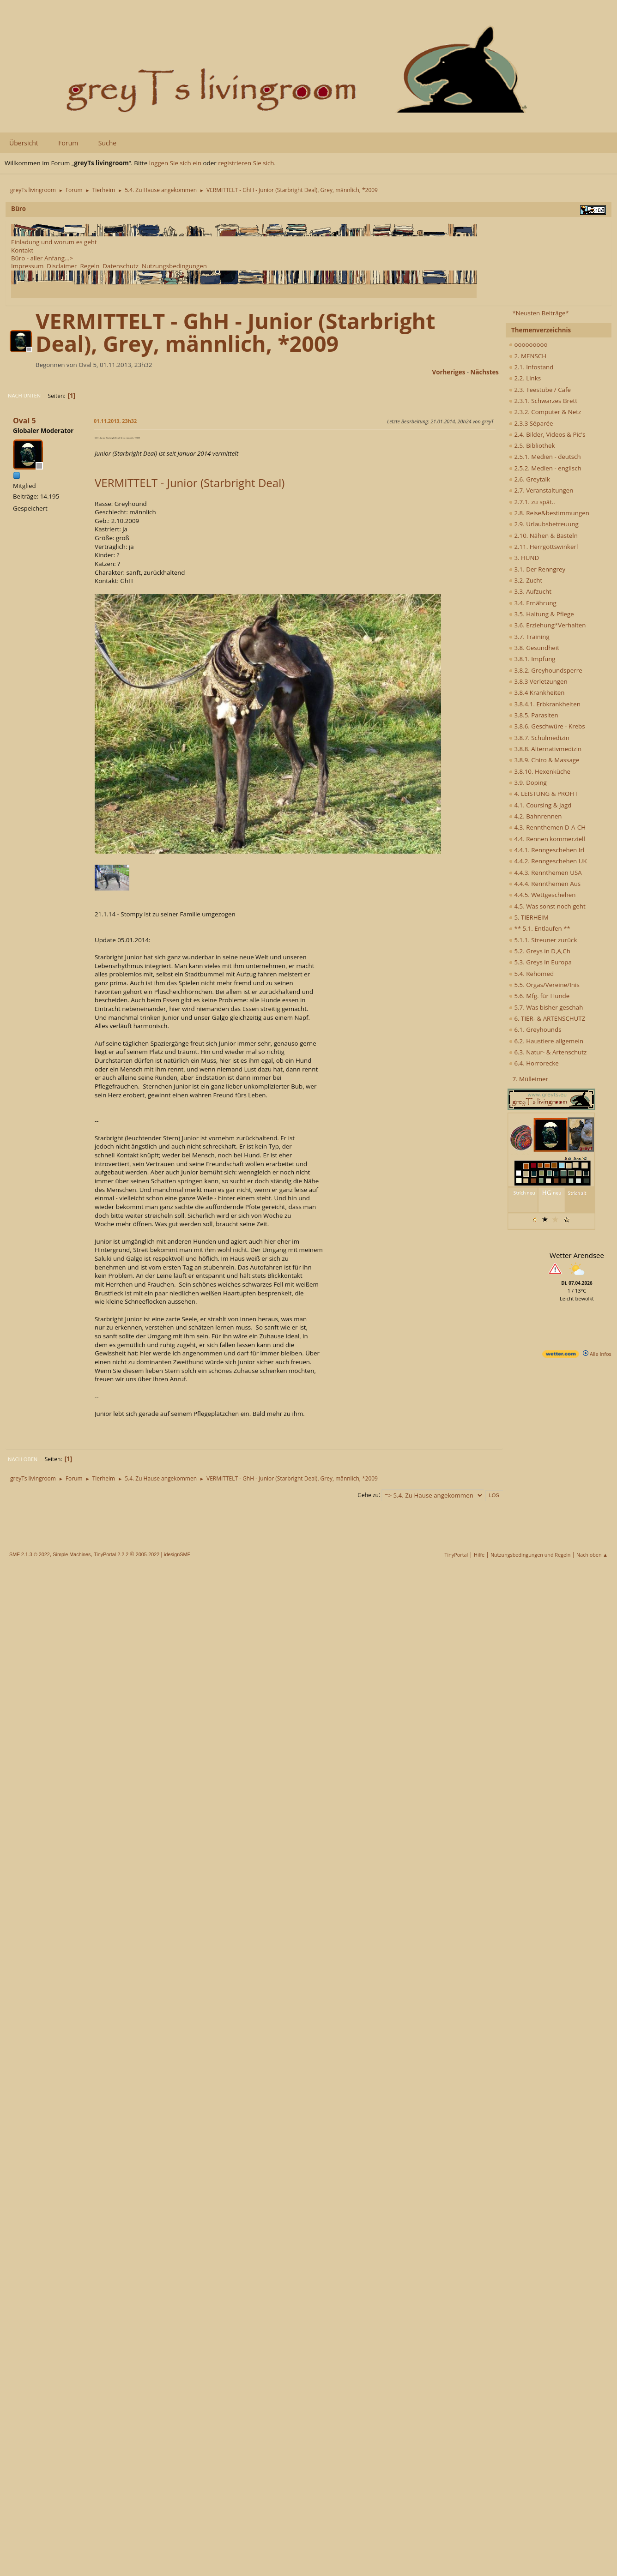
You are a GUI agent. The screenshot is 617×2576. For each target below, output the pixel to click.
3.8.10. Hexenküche (539, 771)
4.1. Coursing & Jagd (540, 805)
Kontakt (22, 250)
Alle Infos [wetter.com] (597, 1353)
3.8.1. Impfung (532, 659)
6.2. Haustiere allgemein (546, 1041)
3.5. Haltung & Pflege (541, 614)
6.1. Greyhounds (535, 1029)
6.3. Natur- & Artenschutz (548, 1052)
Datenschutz (121, 266)
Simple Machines (72, 1554)
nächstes (485, 372)
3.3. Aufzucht (530, 591)
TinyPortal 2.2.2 (111, 1554)
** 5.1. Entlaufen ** (539, 928)
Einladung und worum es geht (54, 242)
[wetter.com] (560, 1355)
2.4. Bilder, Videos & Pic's (547, 434)
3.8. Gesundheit (534, 648)
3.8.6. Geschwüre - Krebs (547, 726)
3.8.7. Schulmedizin (539, 738)
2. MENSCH (527, 356)
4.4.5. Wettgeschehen (542, 895)
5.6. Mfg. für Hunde (539, 996)
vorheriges (449, 372)
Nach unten (24, 395)
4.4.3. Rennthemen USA (545, 872)
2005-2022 (148, 1554)
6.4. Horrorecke (534, 1063)
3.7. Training (529, 636)
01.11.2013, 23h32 (115, 420)
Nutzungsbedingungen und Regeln (530, 1554)
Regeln (89, 266)
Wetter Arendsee (577, 1255)
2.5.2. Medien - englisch (545, 468)
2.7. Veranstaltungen (541, 490)
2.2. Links (525, 378)
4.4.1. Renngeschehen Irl (546, 850)
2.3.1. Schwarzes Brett (543, 401)
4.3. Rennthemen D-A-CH (547, 827)
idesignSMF (177, 1554)
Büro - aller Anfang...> (42, 258)
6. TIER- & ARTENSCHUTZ (547, 1018)
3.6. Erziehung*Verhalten (547, 625)
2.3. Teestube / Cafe (540, 389)
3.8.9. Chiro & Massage (544, 760)
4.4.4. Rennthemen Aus (545, 883)
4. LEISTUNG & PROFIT (543, 793)
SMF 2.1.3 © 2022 (29, 1554)
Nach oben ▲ (592, 1554)
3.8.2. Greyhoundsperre (545, 670)
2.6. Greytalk (529, 479)
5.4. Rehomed (531, 973)
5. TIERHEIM (529, 917)
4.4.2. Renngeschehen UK (548, 861)
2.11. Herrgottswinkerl (543, 546)
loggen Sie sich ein (175, 163)
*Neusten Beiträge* (540, 313)
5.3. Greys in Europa (540, 962)
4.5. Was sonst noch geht (547, 906)
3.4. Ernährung (533, 603)
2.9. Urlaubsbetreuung (544, 524)
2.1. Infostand (531, 367)
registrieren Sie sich (246, 163)
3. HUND (524, 558)
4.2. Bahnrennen (535, 816)
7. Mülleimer (530, 1079)
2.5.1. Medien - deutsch (545, 456)
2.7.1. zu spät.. (532, 502)
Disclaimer (62, 266)
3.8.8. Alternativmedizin (545, 749)
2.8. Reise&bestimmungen (549, 513)
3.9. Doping (528, 782)
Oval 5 (24, 420)
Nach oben (22, 1459)
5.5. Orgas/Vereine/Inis (544, 985)
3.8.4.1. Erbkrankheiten (545, 704)
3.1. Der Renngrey (537, 569)
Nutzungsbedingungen (174, 266)
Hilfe (479, 1554)
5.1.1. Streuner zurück (543, 940)
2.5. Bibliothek (532, 445)
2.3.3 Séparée (531, 423)
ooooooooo (528, 344)
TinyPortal (456, 1554)
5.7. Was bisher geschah (546, 1007)
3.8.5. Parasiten (533, 715)
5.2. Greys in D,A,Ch (539, 951)
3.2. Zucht (525, 580)
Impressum (27, 266)
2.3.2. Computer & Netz (545, 412)
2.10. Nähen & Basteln (543, 535)
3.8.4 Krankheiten (536, 692)
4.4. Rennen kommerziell (547, 839)
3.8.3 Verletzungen (538, 681)
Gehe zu (368, 1495)
